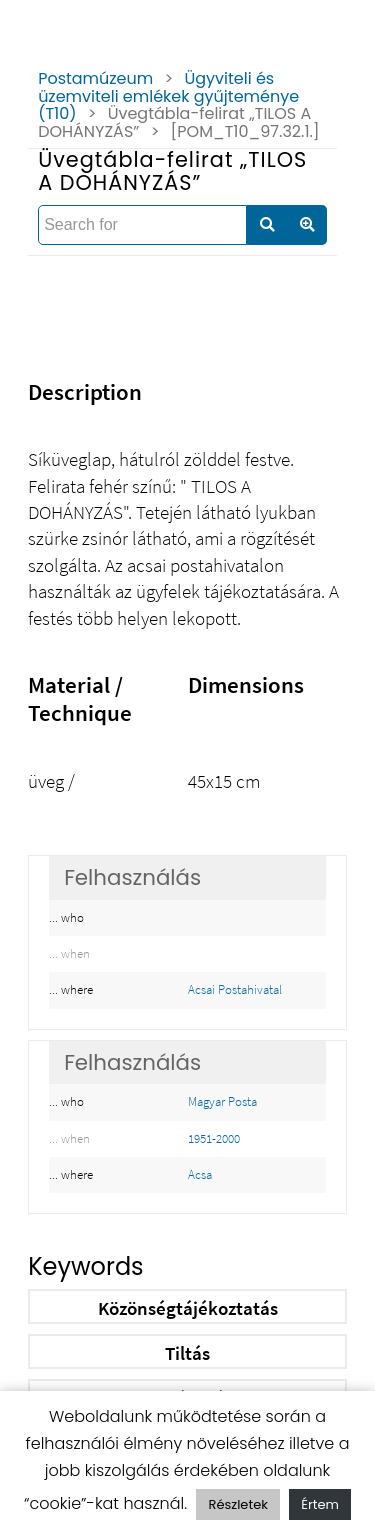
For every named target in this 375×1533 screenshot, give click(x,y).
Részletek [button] (237, 1504)
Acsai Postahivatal (235, 989)
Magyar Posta (222, 1101)
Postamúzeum (95, 78)
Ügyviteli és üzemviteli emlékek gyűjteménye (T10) (168, 96)
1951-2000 (214, 1138)
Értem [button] (320, 1504)
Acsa (200, 1174)
